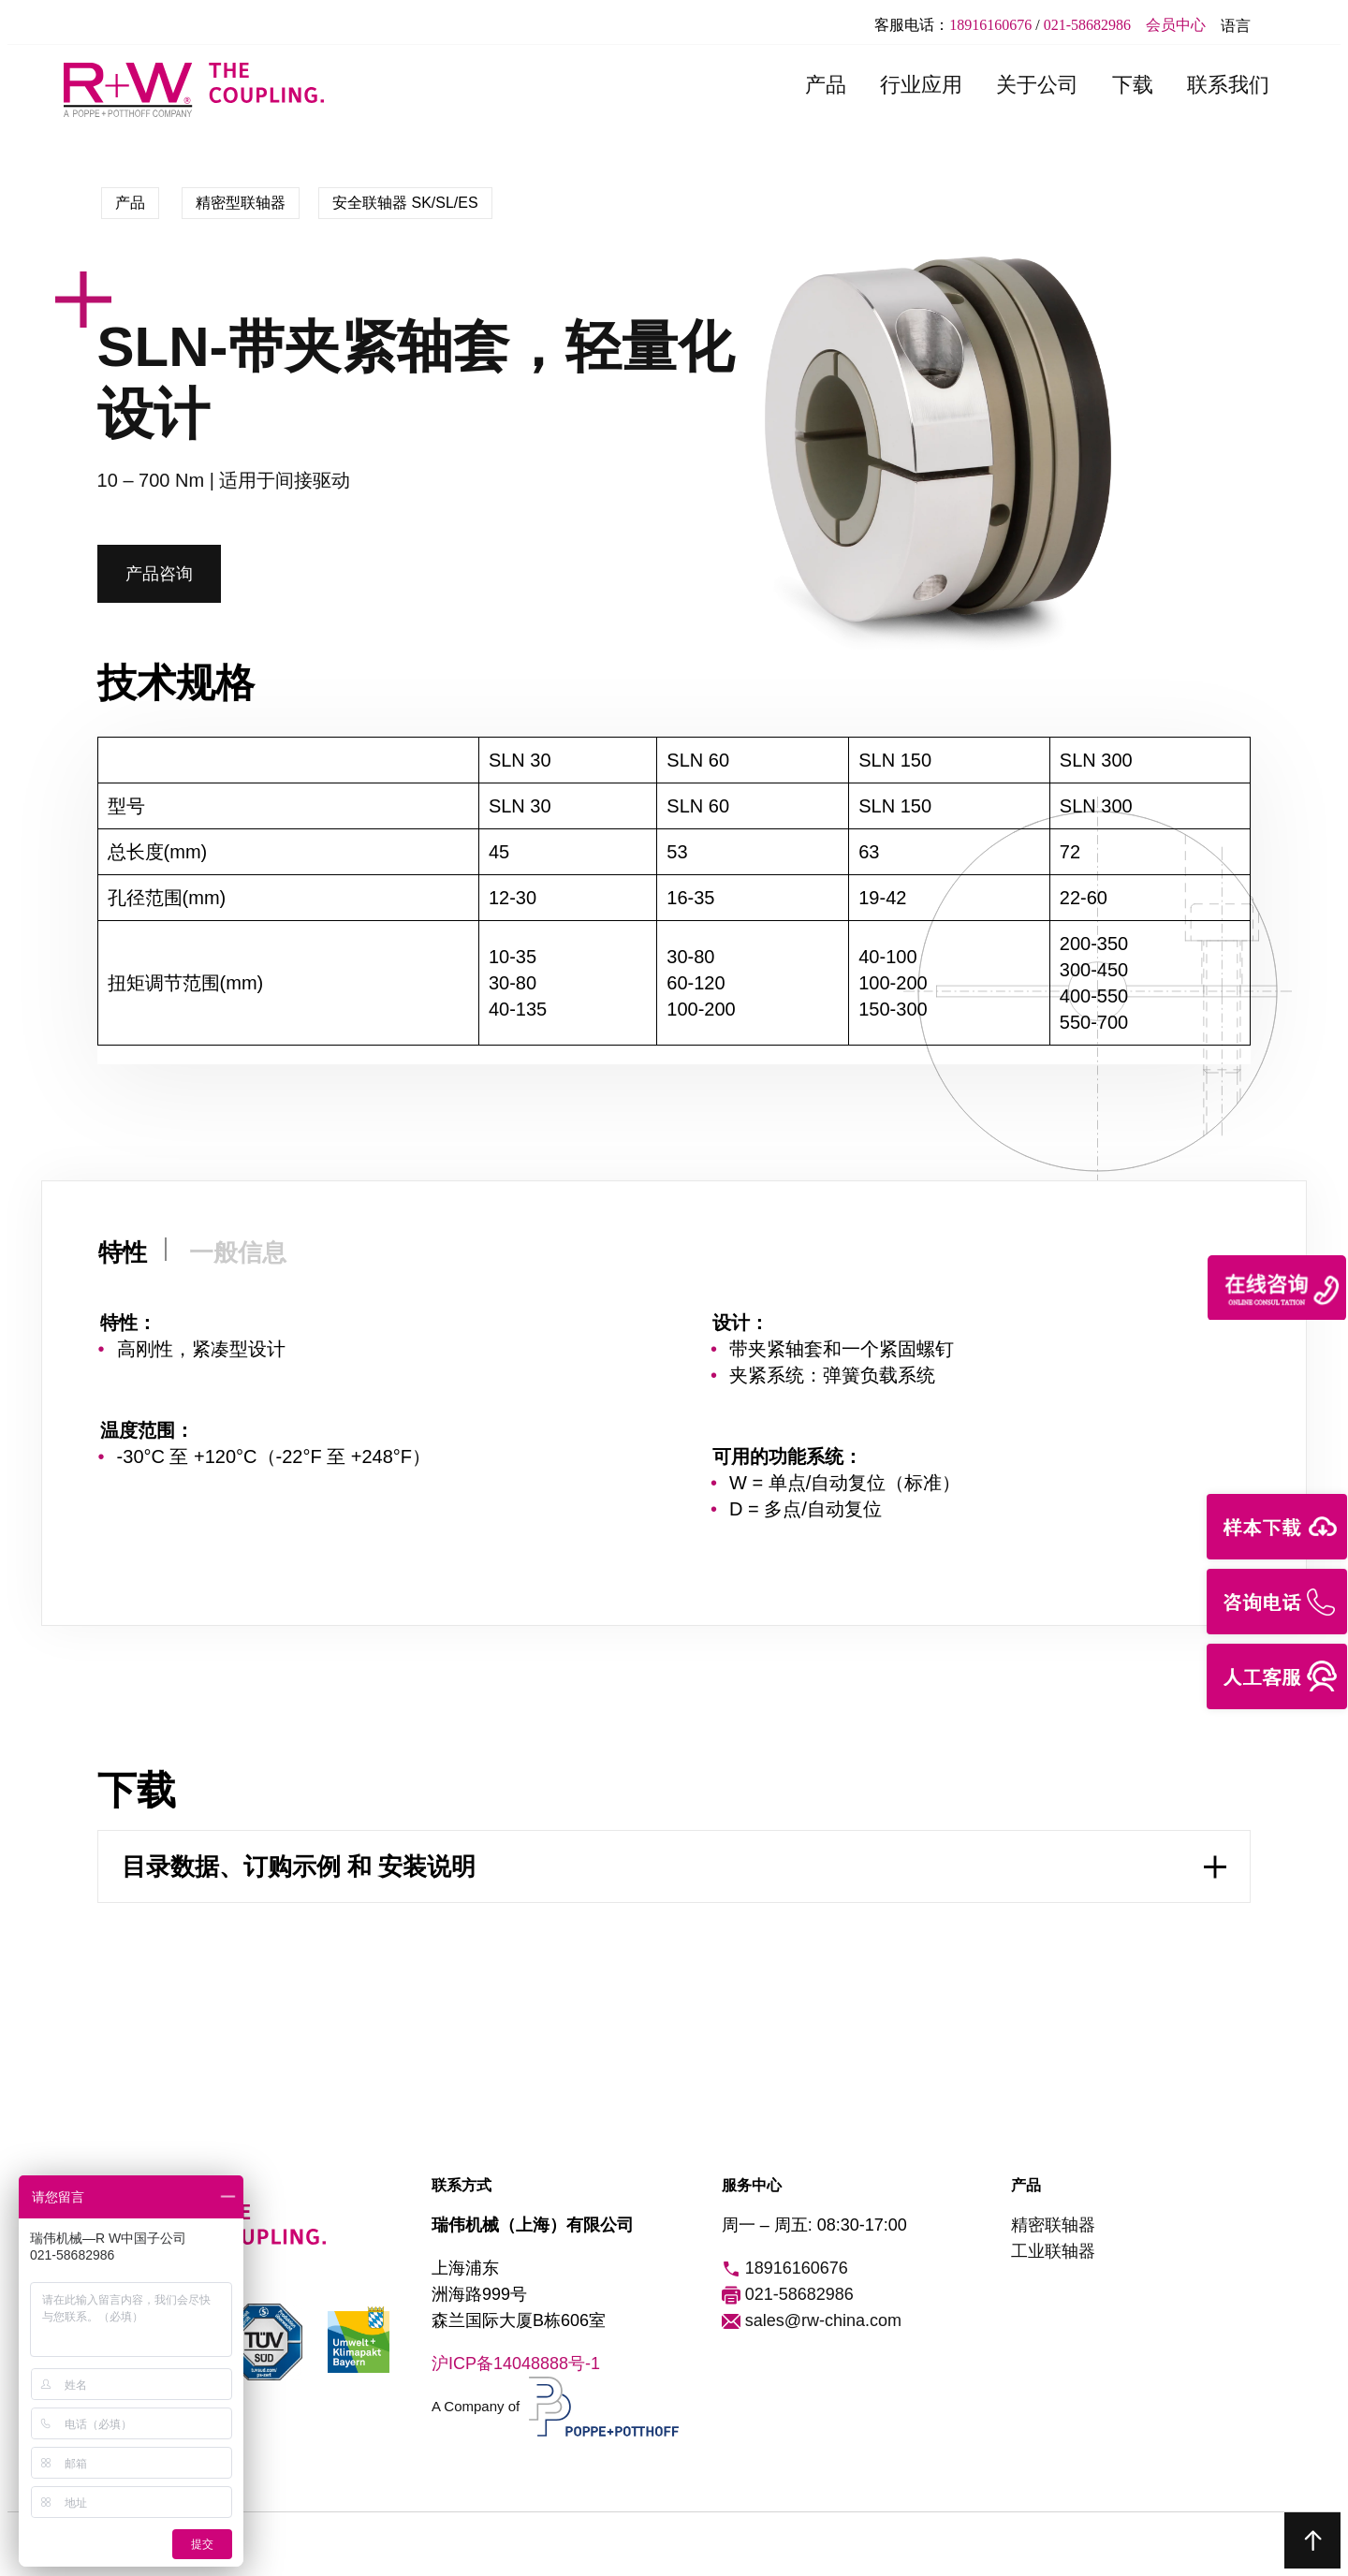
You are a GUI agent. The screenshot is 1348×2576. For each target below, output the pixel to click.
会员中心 (1176, 25)
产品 (825, 84)
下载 (1132, 84)
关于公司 (1037, 84)
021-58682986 (1087, 25)
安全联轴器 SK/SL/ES (405, 203)
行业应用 (921, 84)
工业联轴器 (1053, 2251)
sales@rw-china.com (811, 2321)
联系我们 (1228, 84)
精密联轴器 (1053, 2225)
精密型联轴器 (241, 203)
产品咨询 (159, 573)
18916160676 (990, 25)
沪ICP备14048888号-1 (516, 2363)
